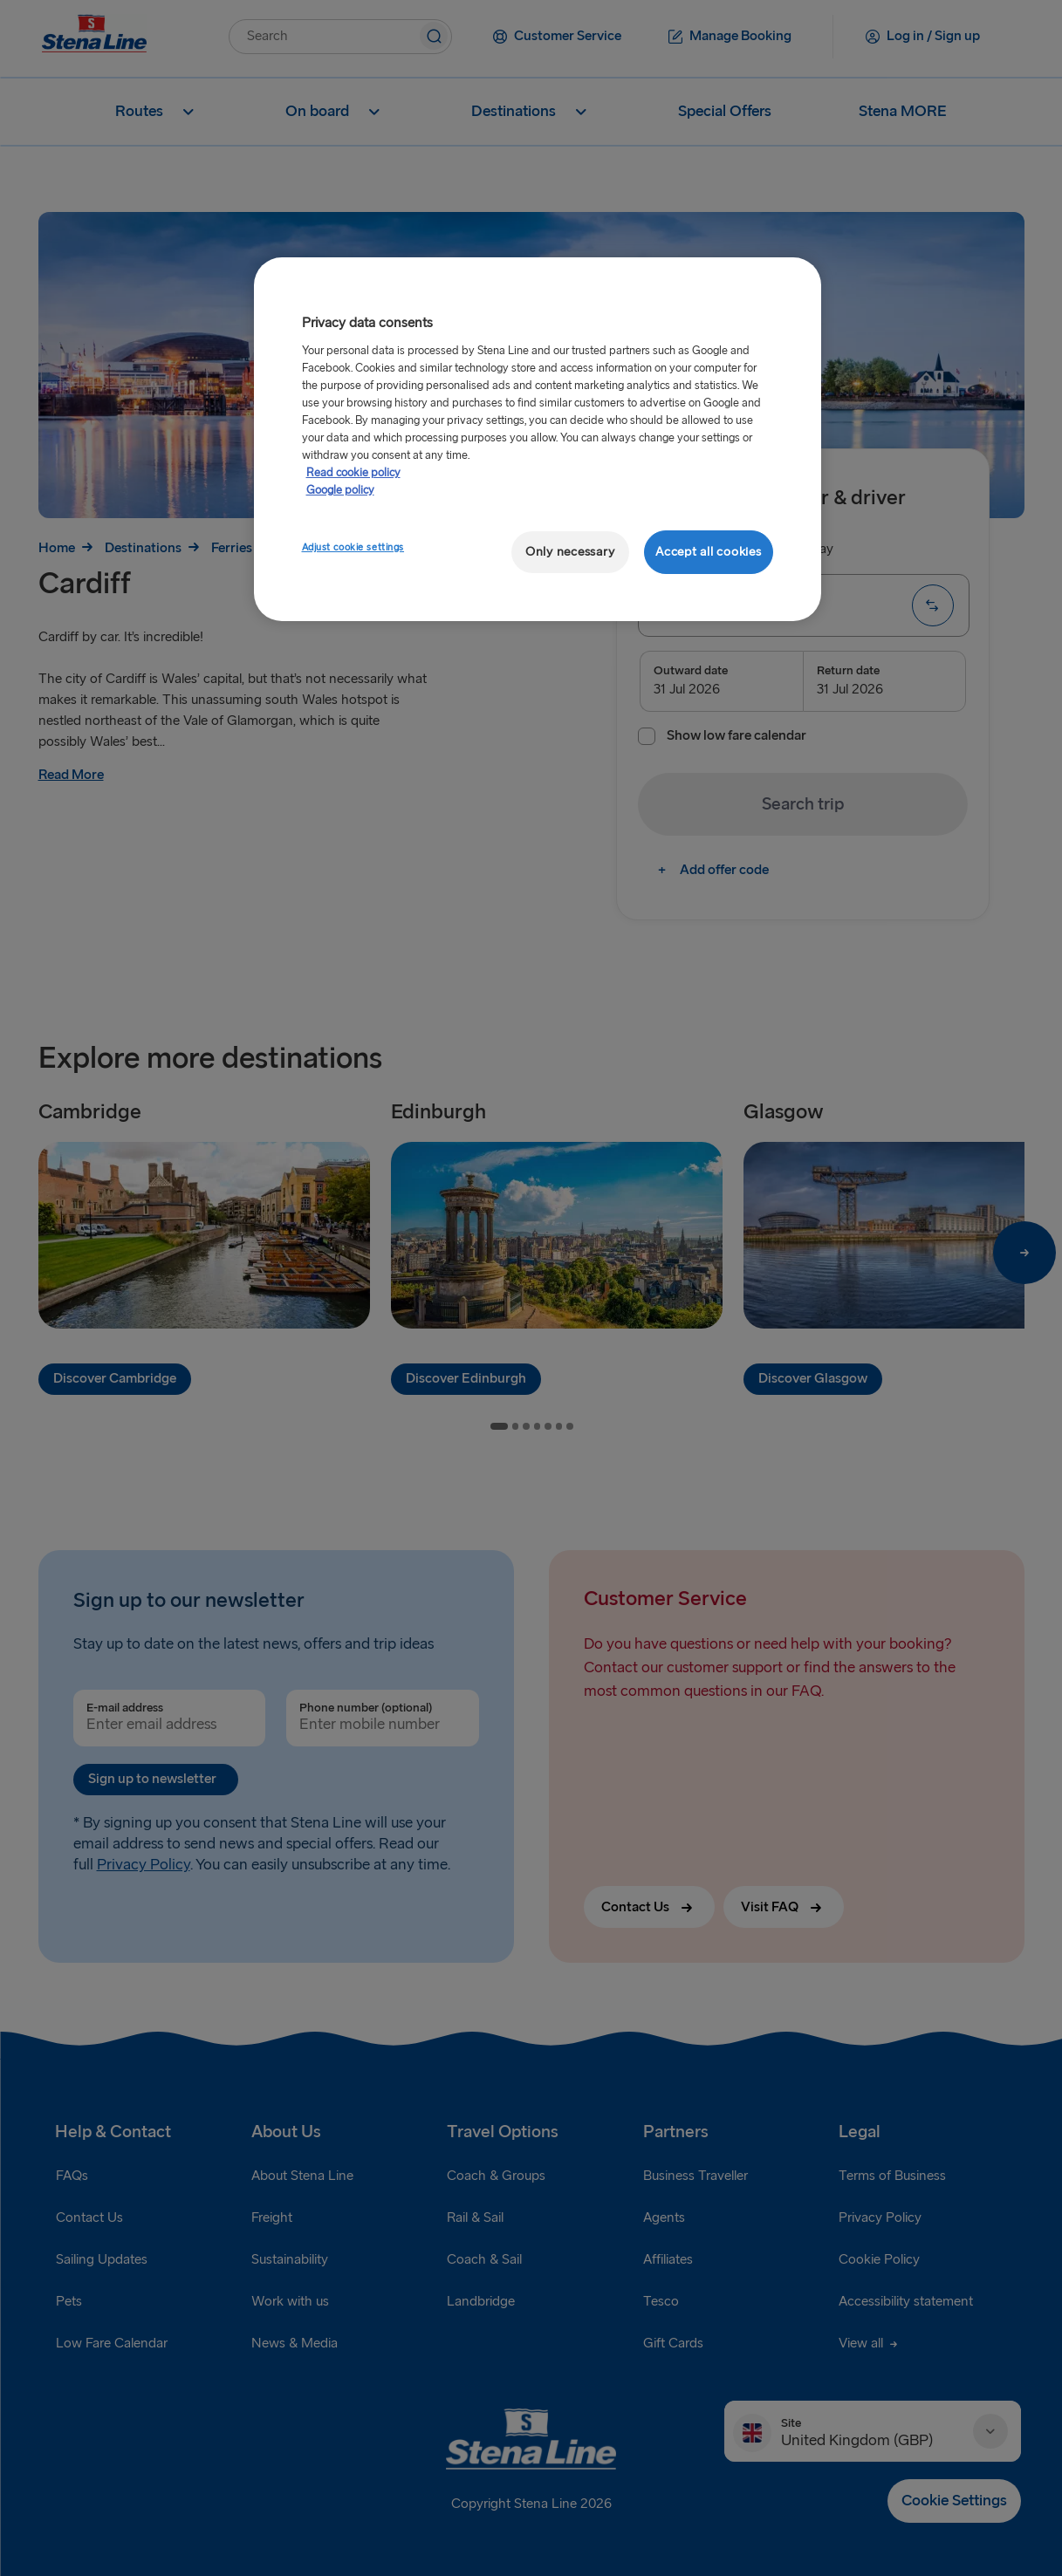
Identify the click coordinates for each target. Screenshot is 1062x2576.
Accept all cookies (708, 551)
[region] (537, 439)
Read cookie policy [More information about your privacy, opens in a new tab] (353, 473)
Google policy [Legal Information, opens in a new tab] (340, 490)
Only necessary (569, 551)
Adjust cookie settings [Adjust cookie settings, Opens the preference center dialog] (353, 547)
